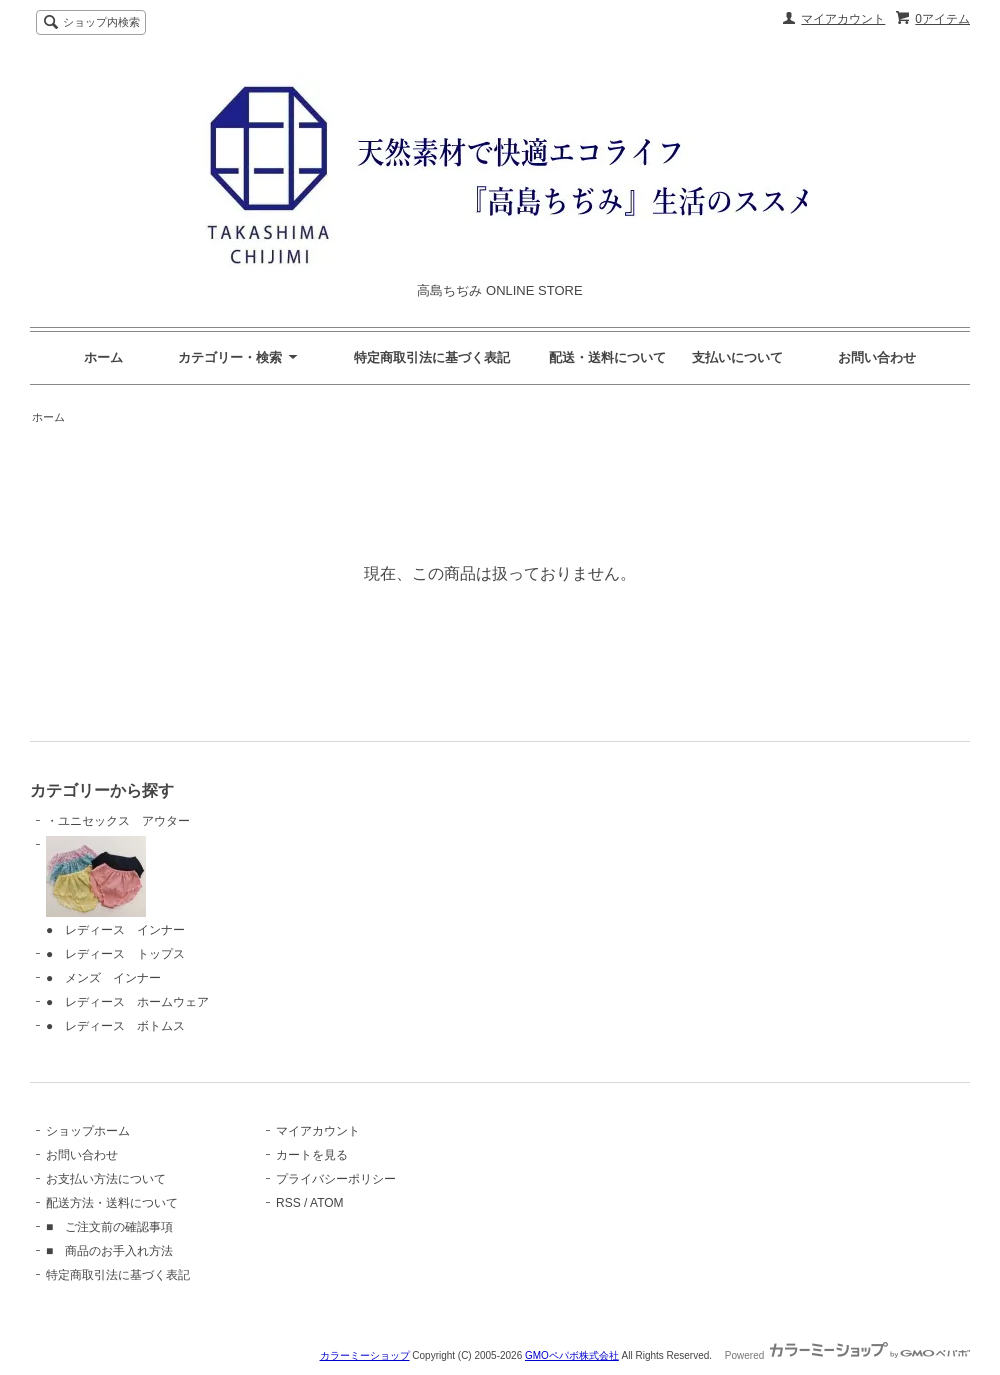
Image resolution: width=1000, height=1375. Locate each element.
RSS (288, 1203)
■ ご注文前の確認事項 (109, 1227)
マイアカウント (843, 19)
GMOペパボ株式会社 (572, 1355)
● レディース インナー (115, 886)
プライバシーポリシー (336, 1179)
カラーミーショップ (365, 1355)
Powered (847, 1355)
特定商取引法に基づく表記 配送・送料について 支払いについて (568, 357)
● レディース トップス (115, 954)
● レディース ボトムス (115, 1026)
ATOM (327, 1203)
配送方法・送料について (112, 1203)
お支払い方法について (106, 1179)
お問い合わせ (877, 357)
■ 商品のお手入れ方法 (109, 1251)
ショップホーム (88, 1131)
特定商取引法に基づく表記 (118, 1275)
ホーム (103, 357)
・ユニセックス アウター (118, 821)
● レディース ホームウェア (127, 1002)
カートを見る (312, 1155)
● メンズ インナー (103, 978)
